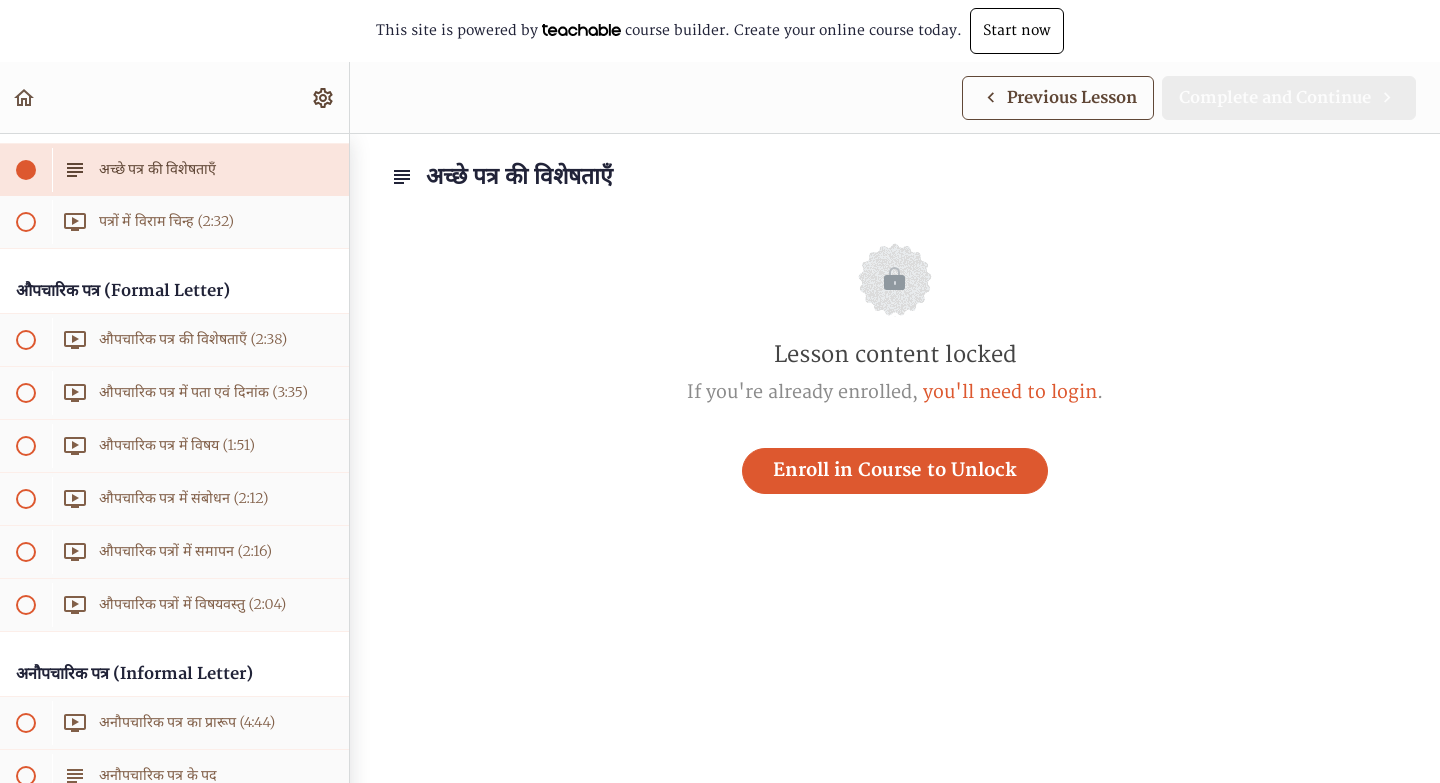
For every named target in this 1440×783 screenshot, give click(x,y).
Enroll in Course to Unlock (895, 470)
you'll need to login (1010, 392)
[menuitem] (324, 97)
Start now (1017, 30)
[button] (25, 97)
